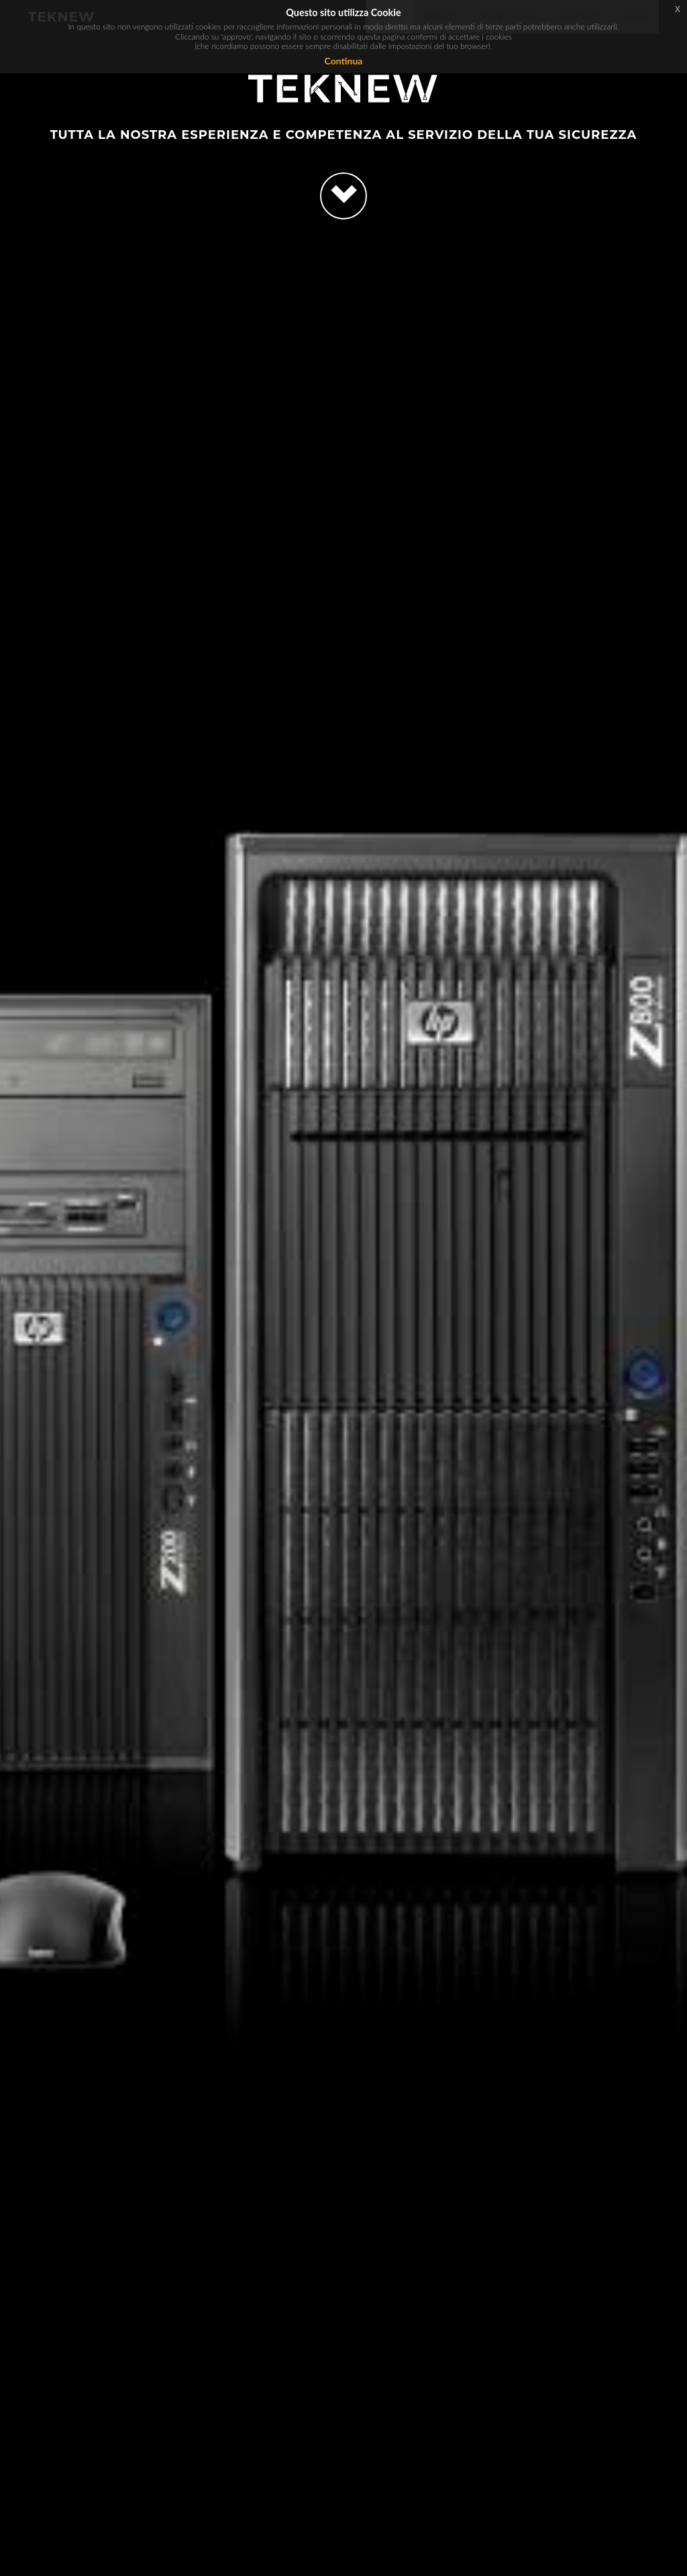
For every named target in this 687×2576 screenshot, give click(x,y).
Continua (344, 60)
